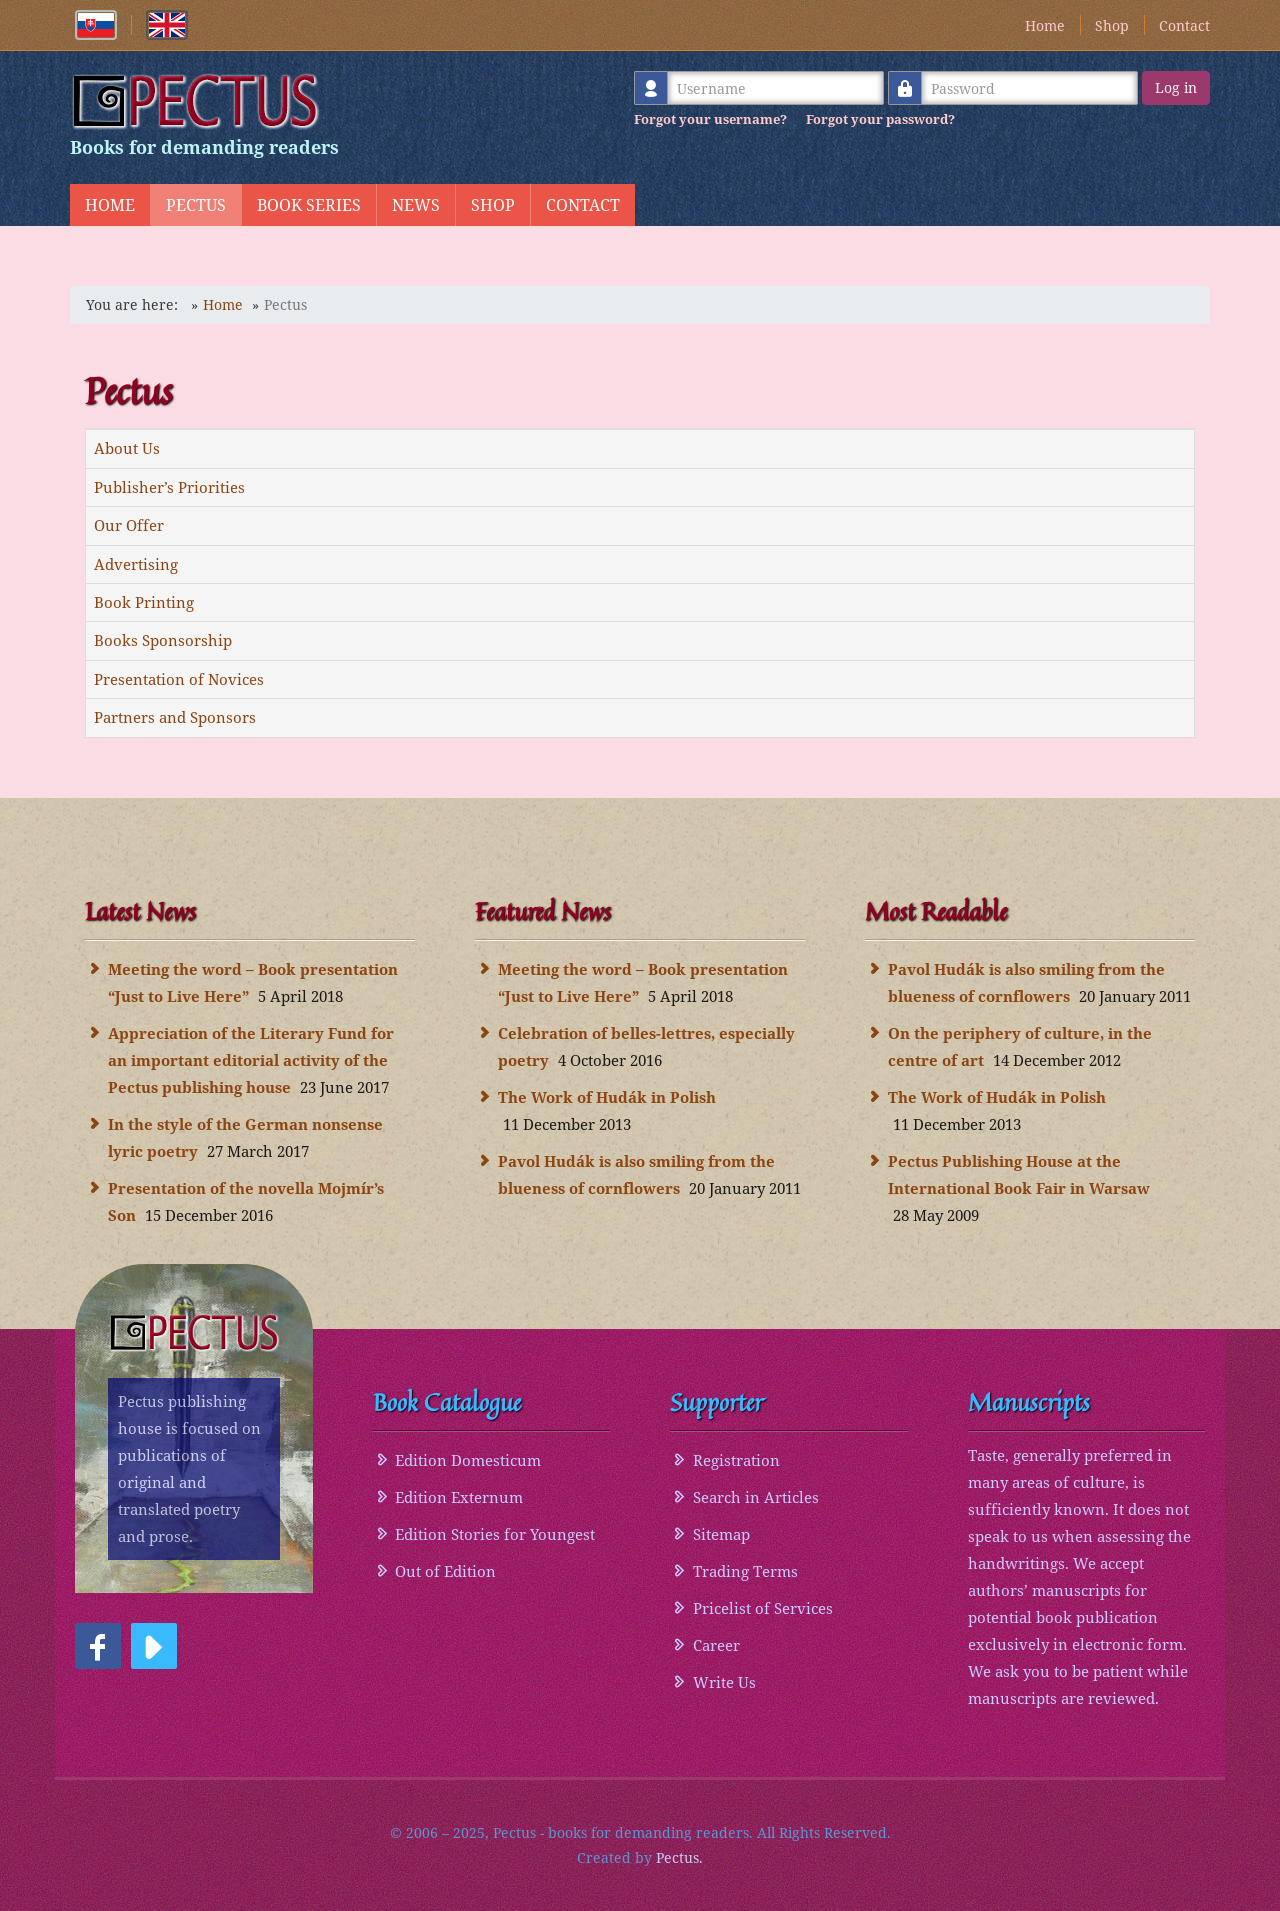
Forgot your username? (710, 119)
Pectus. (679, 1857)
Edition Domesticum (468, 1460)
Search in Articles (756, 1497)
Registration (736, 1460)
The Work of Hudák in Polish (607, 1097)
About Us (127, 448)
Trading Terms (745, 1571)
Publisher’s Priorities (169, 487)
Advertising (136, 564)
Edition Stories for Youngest (495, 1534)
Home (1045, 25)
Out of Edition (445, 1571)
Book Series (309, 205)
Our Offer (129, 525)
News (416, 205)
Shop (1112, 25)
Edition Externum (459, 1497)
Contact (1184, 25)
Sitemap (721, 1534)
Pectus (196, 205)
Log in (1176, 87)
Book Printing (144, 602)
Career (716, 1645)
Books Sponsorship (163, 640)
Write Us (724, 1682)
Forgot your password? (880, 119)
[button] (98, 1646)
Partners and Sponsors (175, 717)
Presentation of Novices (179, 679)
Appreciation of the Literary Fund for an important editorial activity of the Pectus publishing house (251, 1060)
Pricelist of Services (763, 1608)
